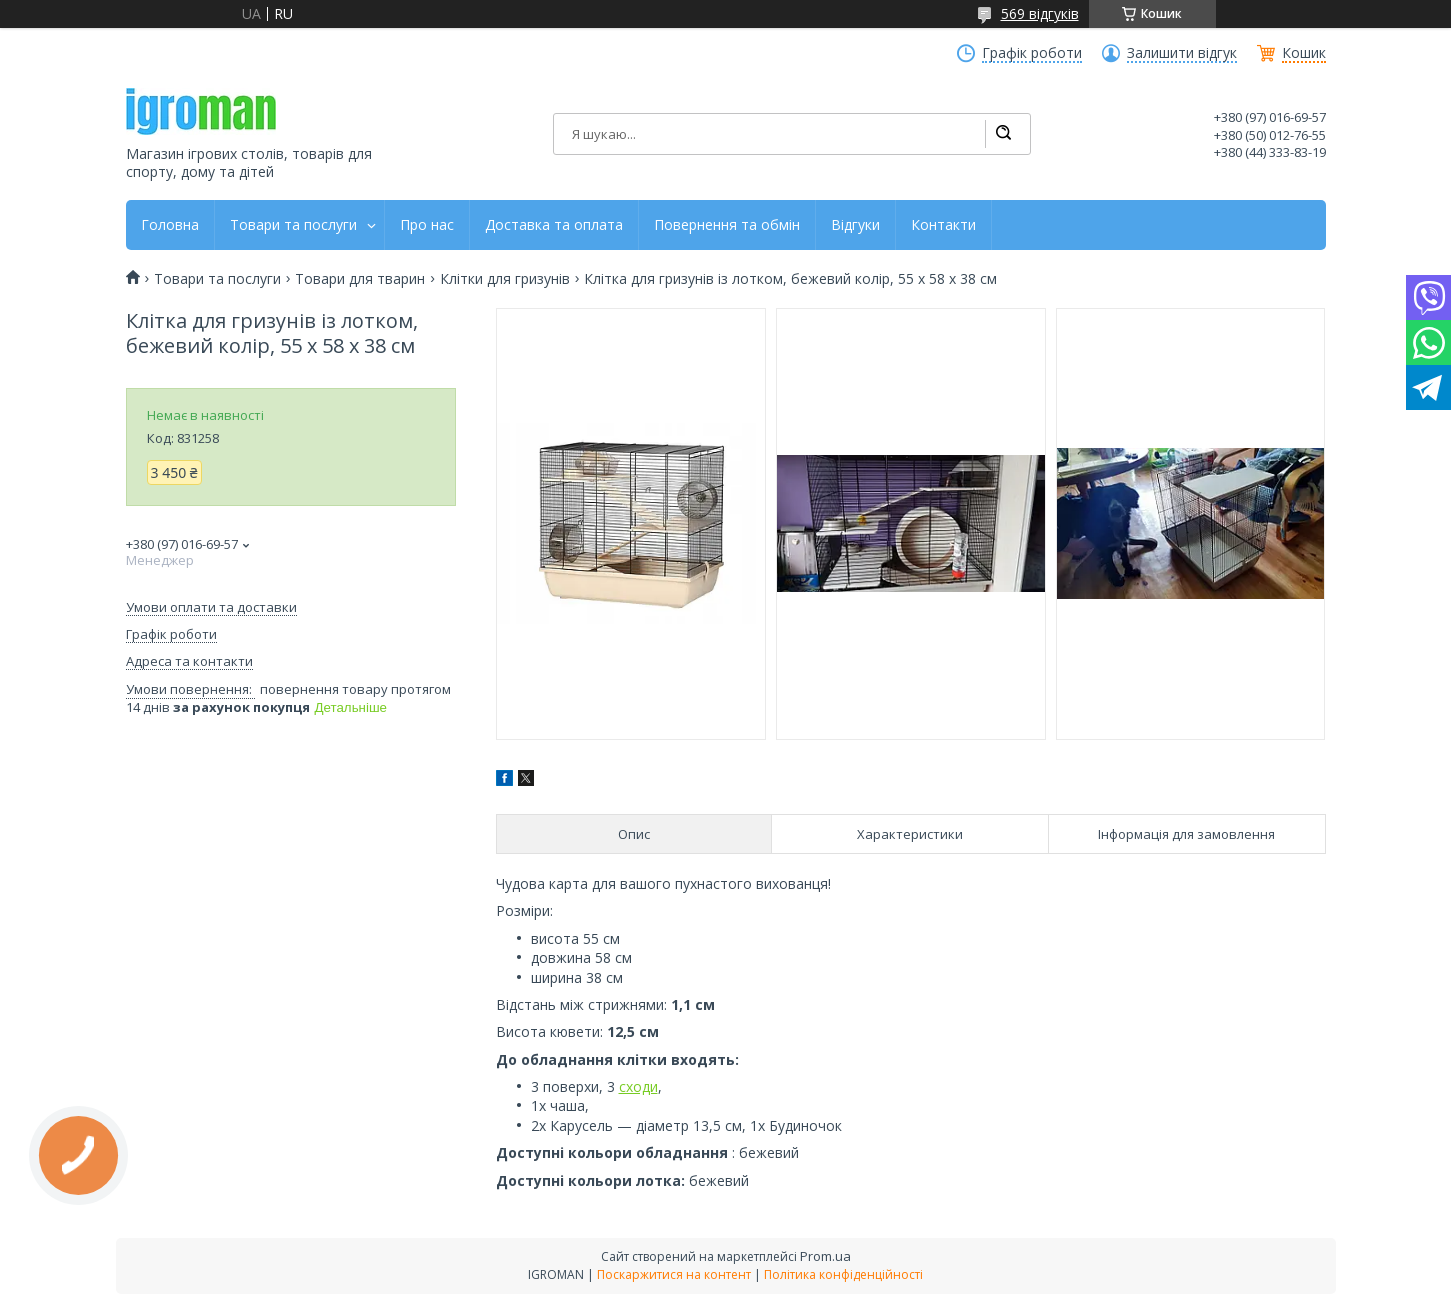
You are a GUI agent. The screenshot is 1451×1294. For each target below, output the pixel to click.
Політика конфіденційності (843, 1274)
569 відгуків (1040, 13)
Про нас (427, 225)
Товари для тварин (360, 279)
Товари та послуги (293, 225)
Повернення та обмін (727, 225)
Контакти (943, 225)
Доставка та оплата (554, 225)
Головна (170, 225)
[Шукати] (1003, 134)
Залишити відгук (1182, 53)
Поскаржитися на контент (674, 1274)
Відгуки (855, 225)
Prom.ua (825, 1256)
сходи (638, 1086)
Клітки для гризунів (505, 279)
